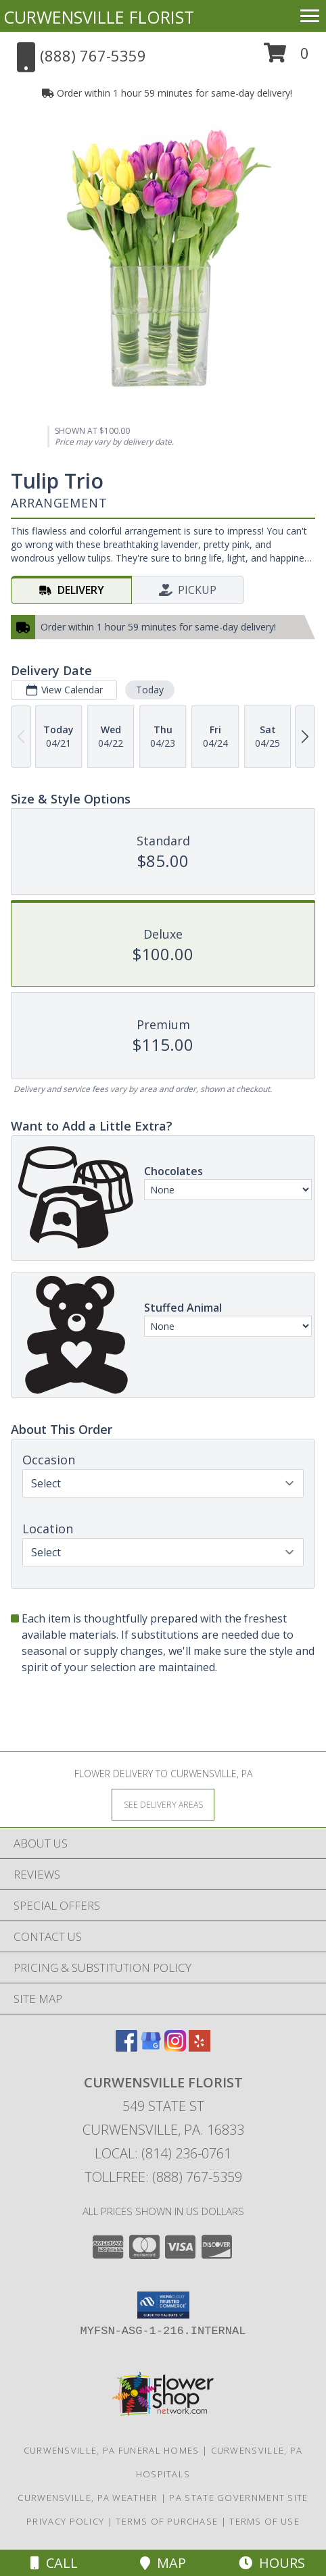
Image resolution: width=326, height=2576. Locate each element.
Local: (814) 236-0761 (163, 2153)
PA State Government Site (238, 2498)
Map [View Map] (163, 2563)
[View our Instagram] (175, 2047)
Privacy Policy (65, 2521)
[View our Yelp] (199, 2047)
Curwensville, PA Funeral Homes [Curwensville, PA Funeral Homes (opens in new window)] (112, 2450)
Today (150, 689)
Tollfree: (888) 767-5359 (163, 2177)
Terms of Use (264, 2521)
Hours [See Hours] (272, 2563)
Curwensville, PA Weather (88, 2498)
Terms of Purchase (167, 2521)
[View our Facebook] (126, 2047)
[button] (286, 58)
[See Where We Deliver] (163, 1804)
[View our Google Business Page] (151, 2047)
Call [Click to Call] (54, 2563)
